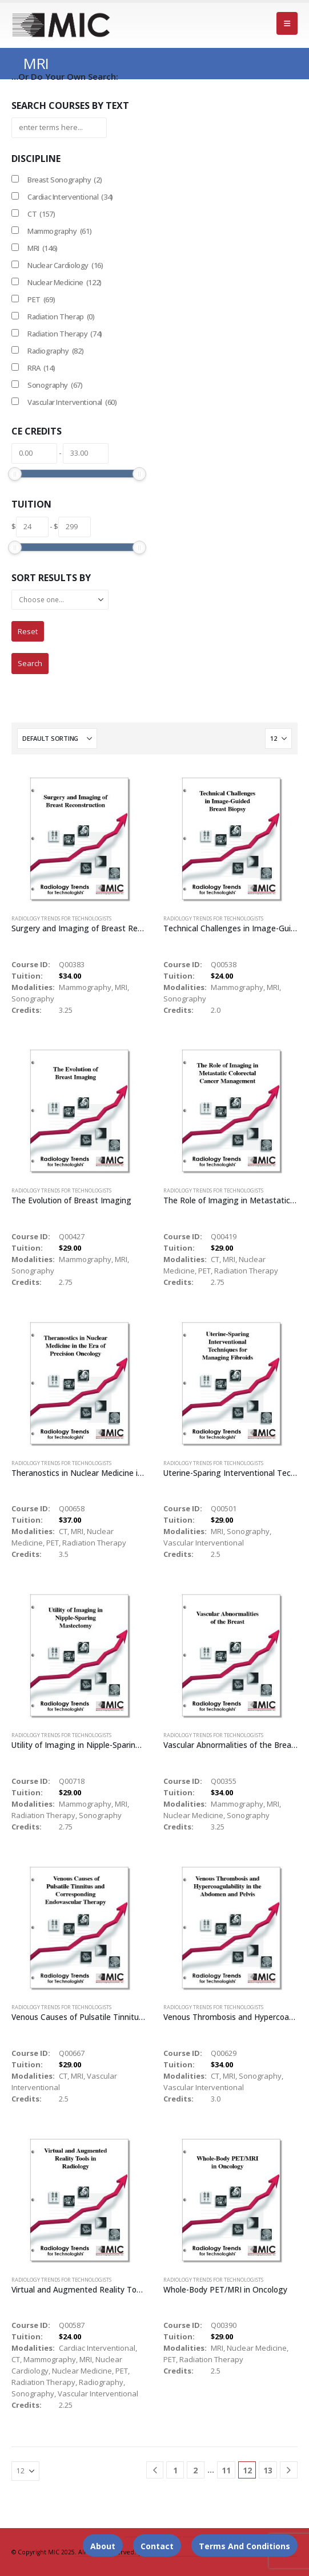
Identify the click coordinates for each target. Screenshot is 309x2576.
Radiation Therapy (64, 333)
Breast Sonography (64, 179)
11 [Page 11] (226, 2470)
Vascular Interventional (72, 402)
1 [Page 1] (175, 2470)
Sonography (55, 385)
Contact (157, 2546)
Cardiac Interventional (70, 196)
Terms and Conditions (244, 2546)
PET (41, 299)
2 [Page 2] (195, 2470)
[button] (287, 23)
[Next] (289, 2470)
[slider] (15, 474)
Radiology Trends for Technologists (61, 918)
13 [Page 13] (267, 2470)
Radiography (55, 350)
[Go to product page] (78, 838)
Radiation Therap (61, 316)
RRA (41, 368)
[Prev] (155, 2470)
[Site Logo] (61, 25)
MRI (42, 248)
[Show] (278, 738)
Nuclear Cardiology (65, 265)
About (102, 2546)
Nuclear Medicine (64, 282)
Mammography (59, 231)
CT (41, 214)
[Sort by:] (57, 738)
